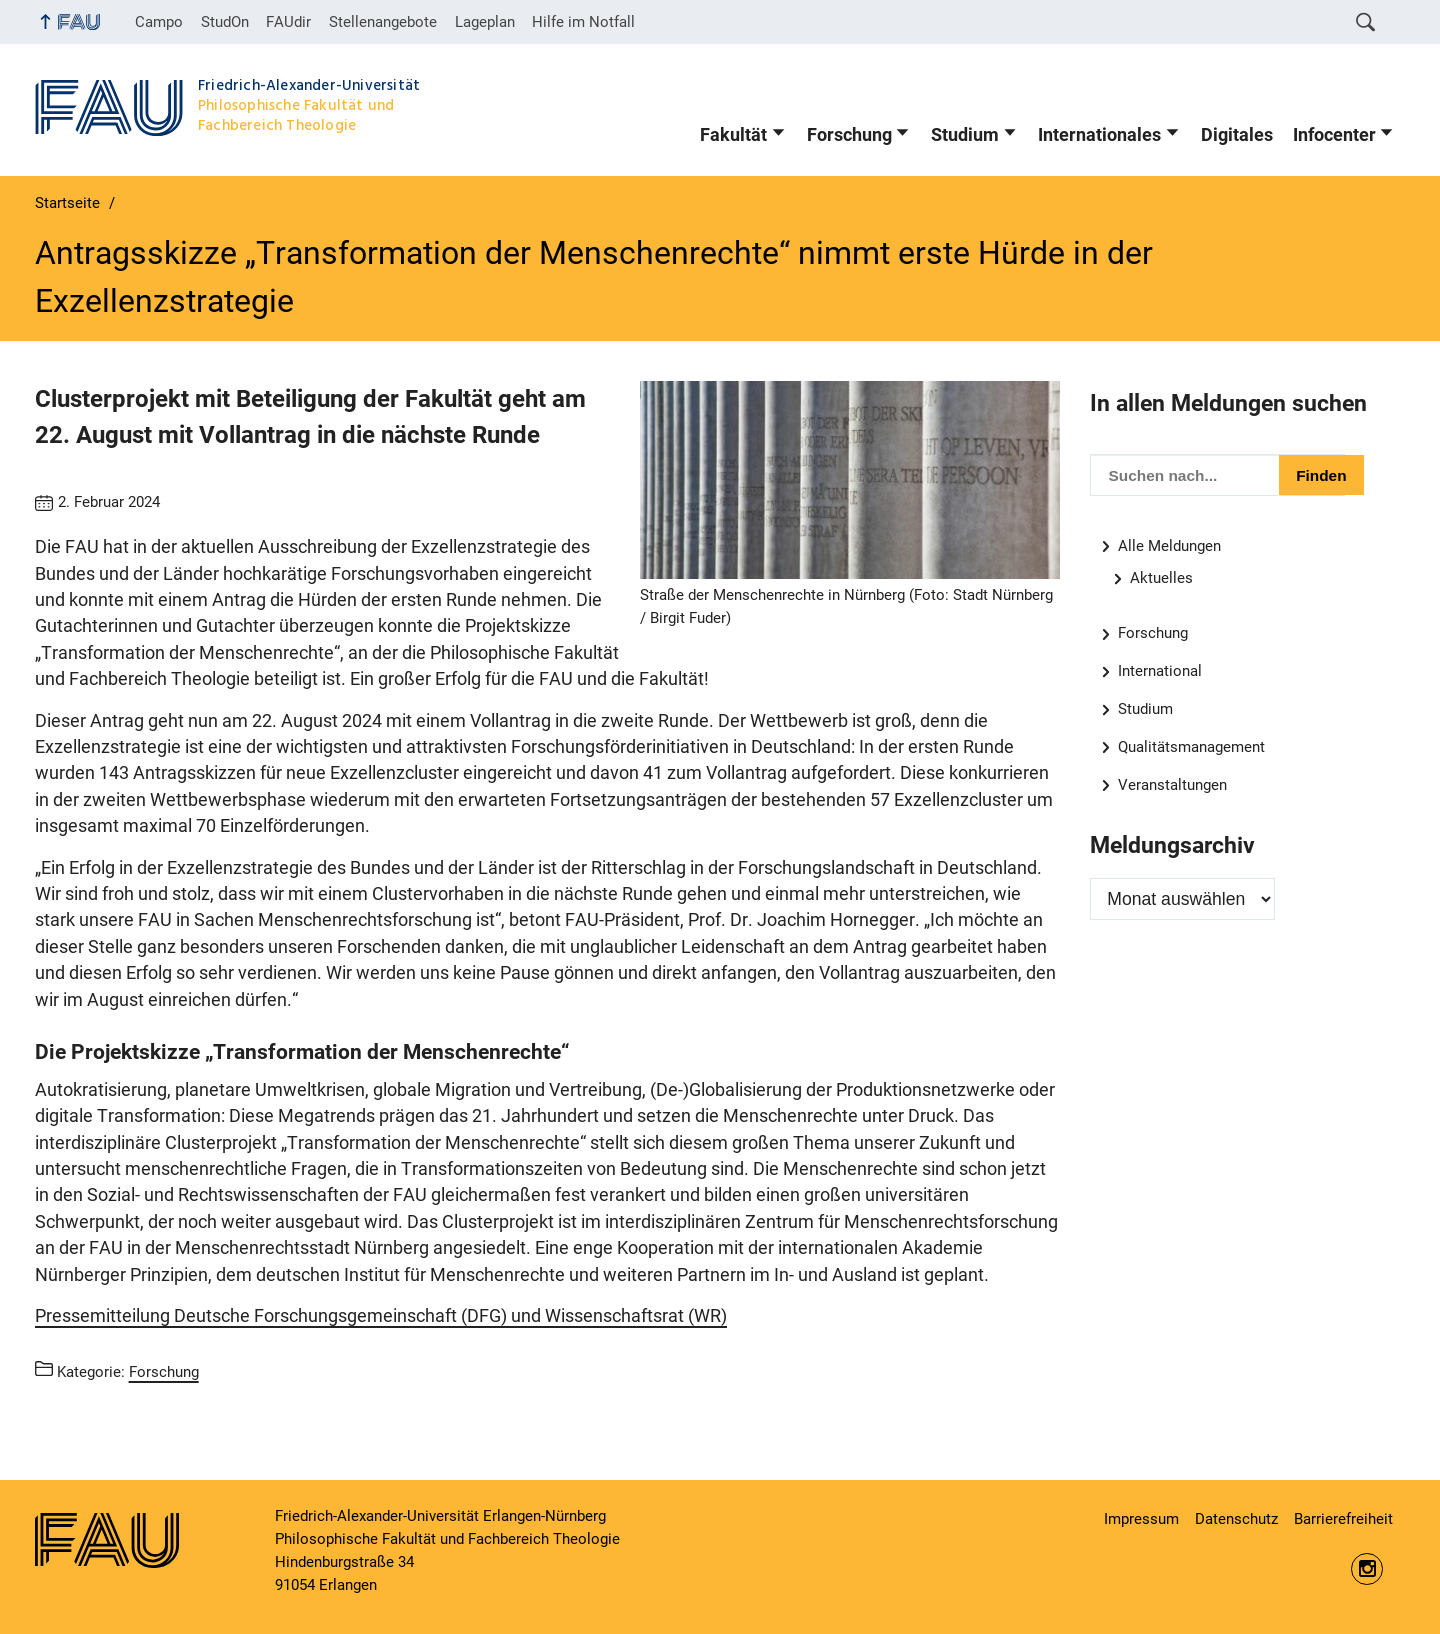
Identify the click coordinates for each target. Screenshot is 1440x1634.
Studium (965, 135)
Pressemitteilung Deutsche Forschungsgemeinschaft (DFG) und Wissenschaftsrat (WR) (381, 1316)
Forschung (849, 135)
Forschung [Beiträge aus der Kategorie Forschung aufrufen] (164, 1372)
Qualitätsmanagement (1191, 747)
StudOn (225, 22)
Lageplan (485, 22)
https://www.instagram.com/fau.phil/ (1367, 1569)
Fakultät (733, 135)
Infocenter (1334, 135)
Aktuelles (1161, 578)
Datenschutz (1236, 1519)
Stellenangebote (383, 22)
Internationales (1099, 135)
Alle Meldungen (1169, 546)
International (1160, 671)
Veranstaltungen (1172, 785)
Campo (159, 22)
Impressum (1141, 1519)
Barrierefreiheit (1343, 1519)
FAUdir (288, 22)
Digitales (1237, 135)
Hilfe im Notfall (583, 22)
